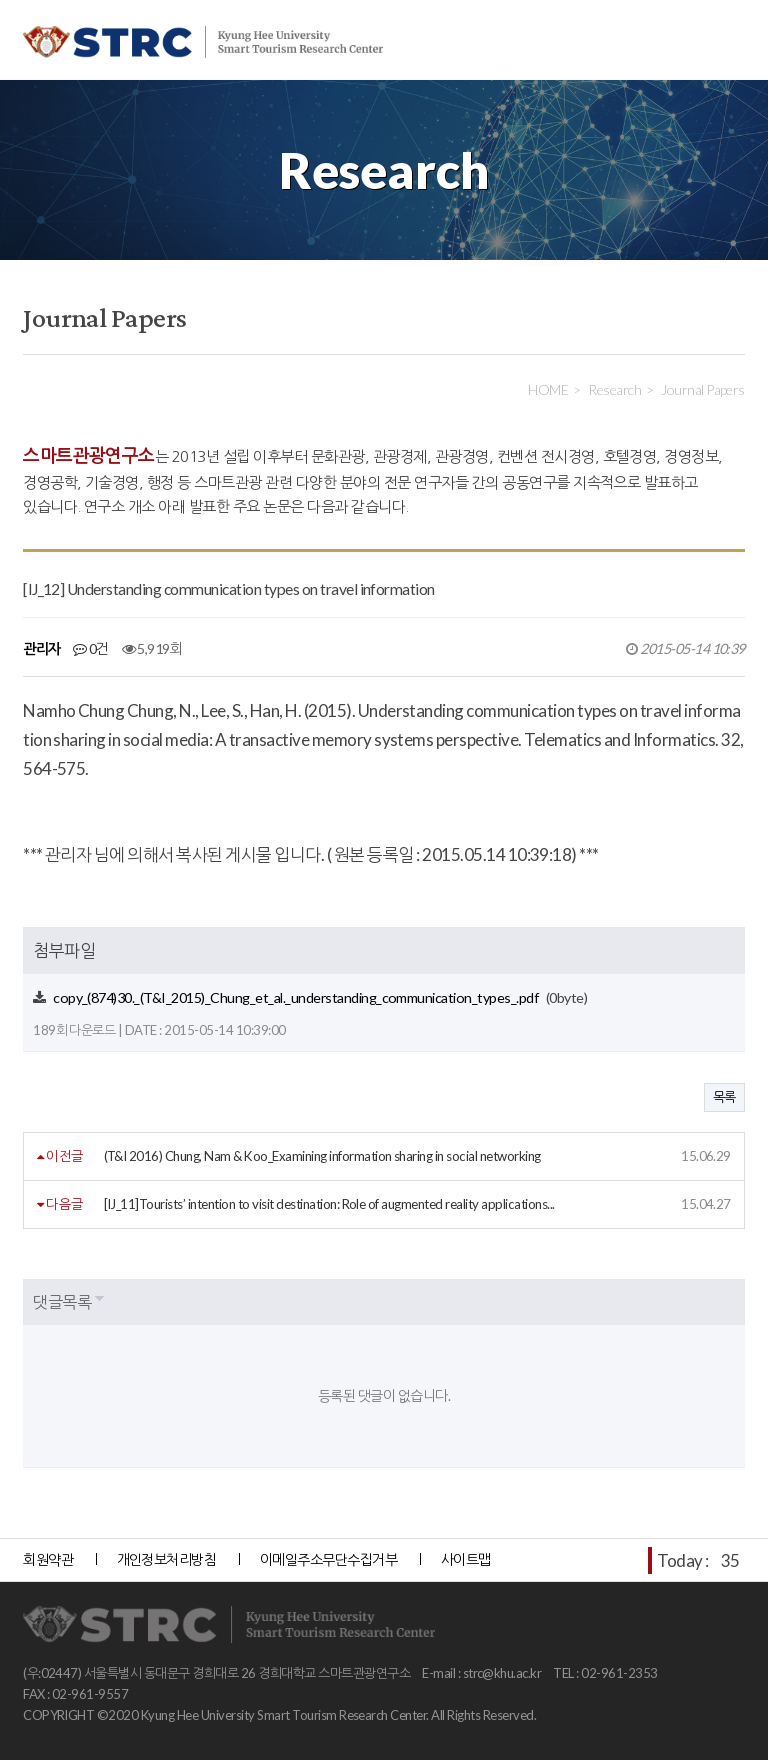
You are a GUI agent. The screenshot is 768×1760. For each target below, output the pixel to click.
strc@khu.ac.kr (502, 1673)
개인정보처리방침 (167, 1559)
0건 (91, 648)
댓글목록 (62, 1301)
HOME (548, 389)
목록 (724, 1097)
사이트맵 (466, 1559)
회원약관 (48, 1559)
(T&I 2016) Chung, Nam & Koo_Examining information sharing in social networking (322, 1156)
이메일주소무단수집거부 (328, 1559)
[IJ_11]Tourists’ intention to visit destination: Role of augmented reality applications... (329, 1204)
